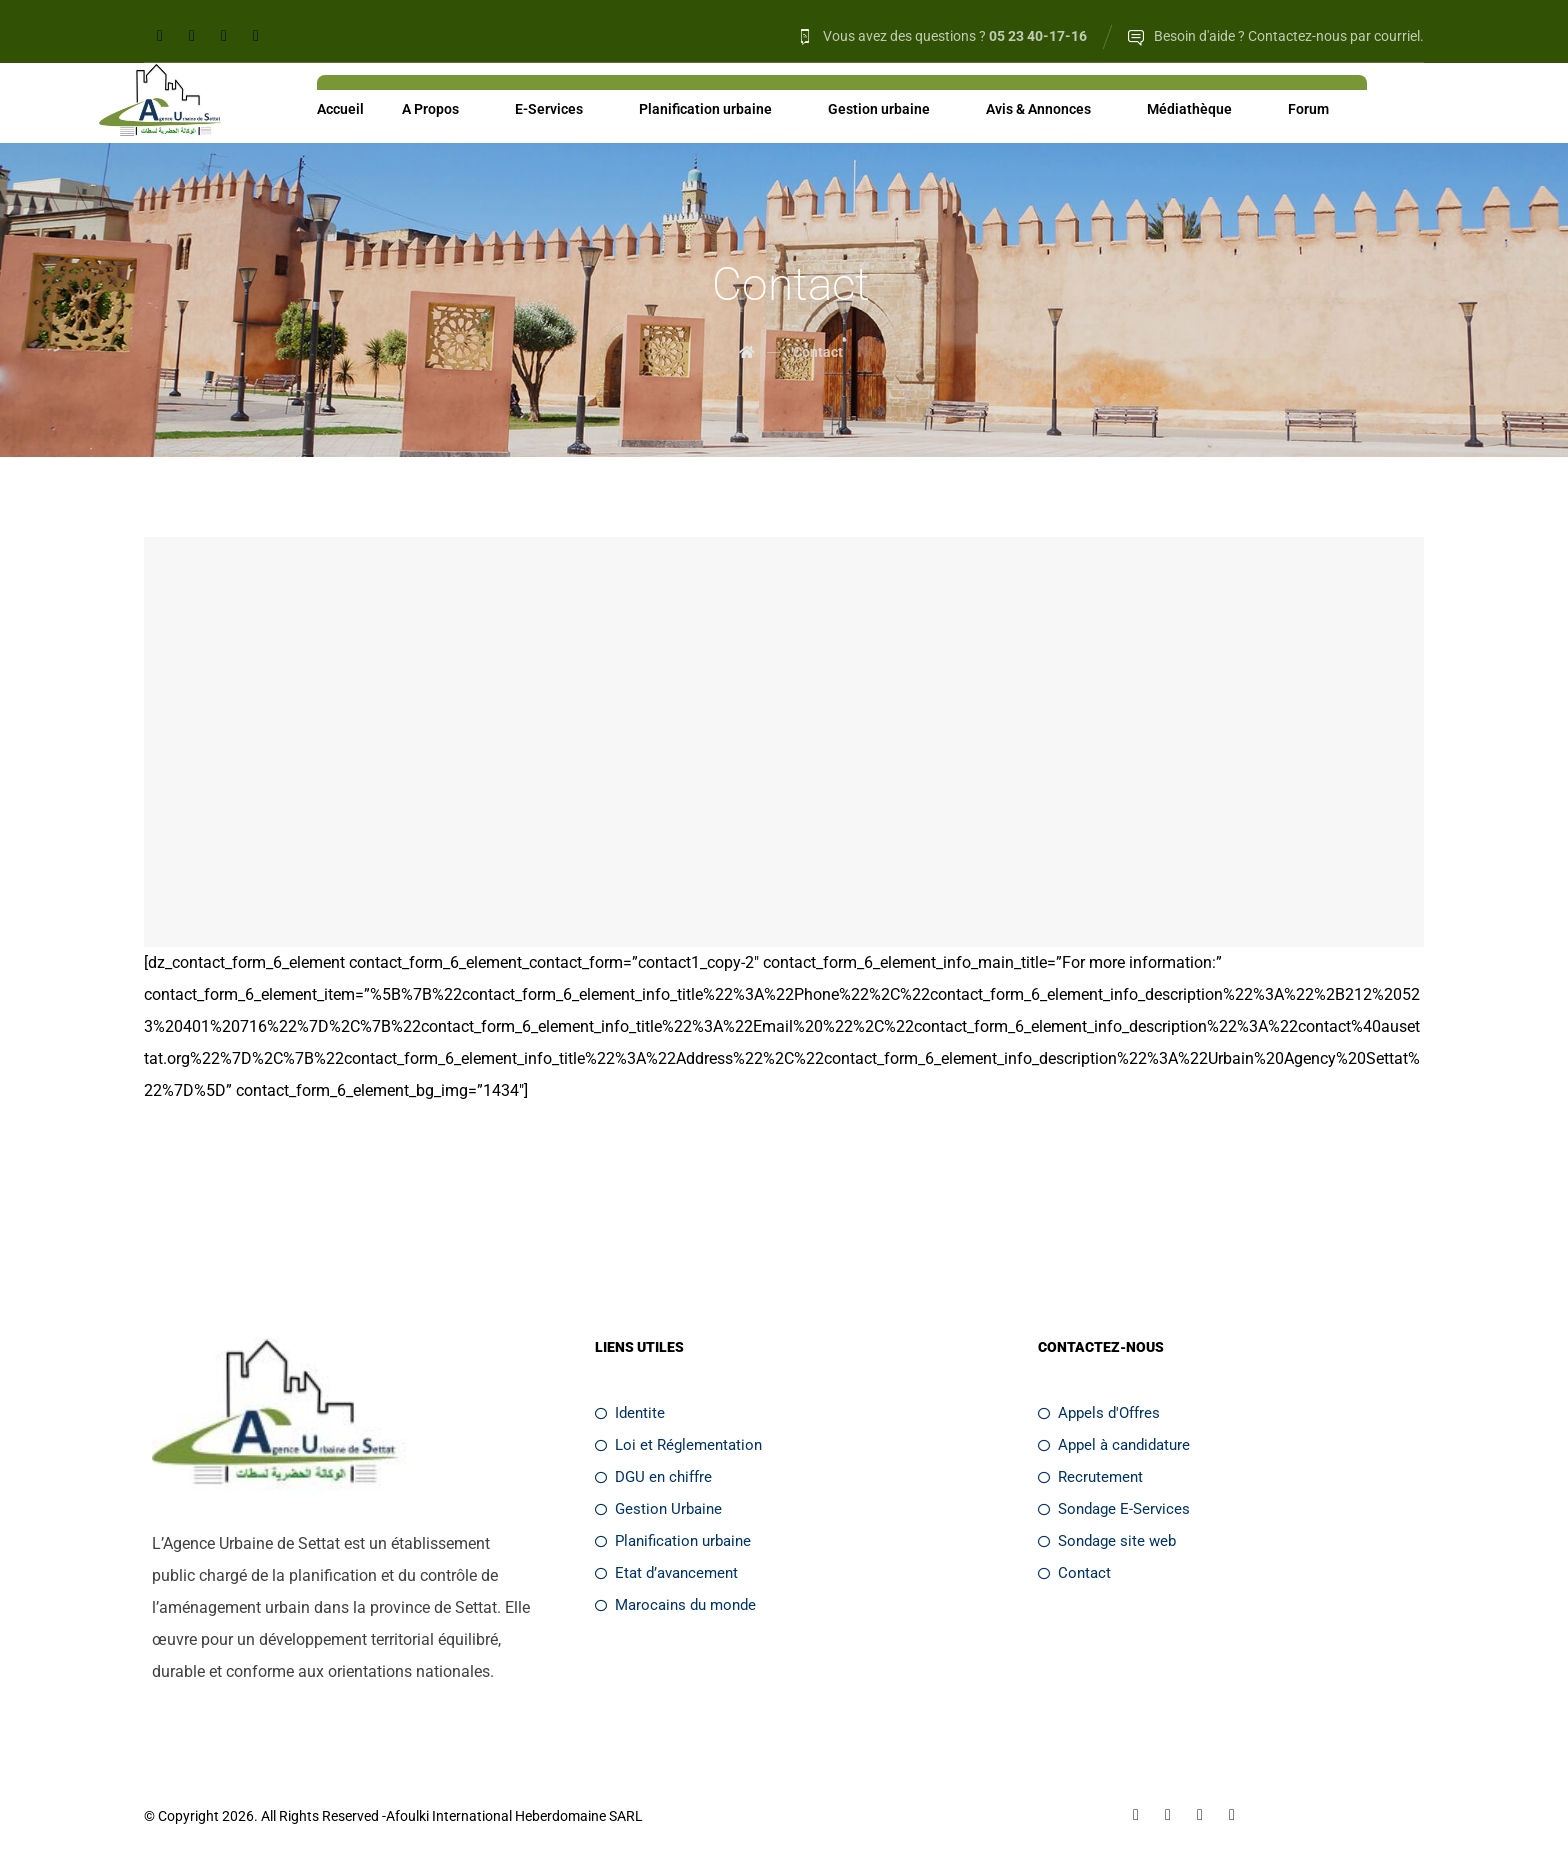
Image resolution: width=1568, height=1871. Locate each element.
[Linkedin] (192, 36)
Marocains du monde (675, 1606)
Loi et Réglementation (678, 1446)
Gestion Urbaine (658, 1510)
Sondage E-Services (1114, 1510)
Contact (1074, 1574)
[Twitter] (224, 36)
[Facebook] (160, 36)
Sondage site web (1107, 1542)
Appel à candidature (1114, 1446)
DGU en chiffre (653, 1478)
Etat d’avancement (666, 1574)
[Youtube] (256, 36)
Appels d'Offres (1099, 1414)
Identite (630, 1414)
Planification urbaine (673, 1542)
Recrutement (1090, 1478)
